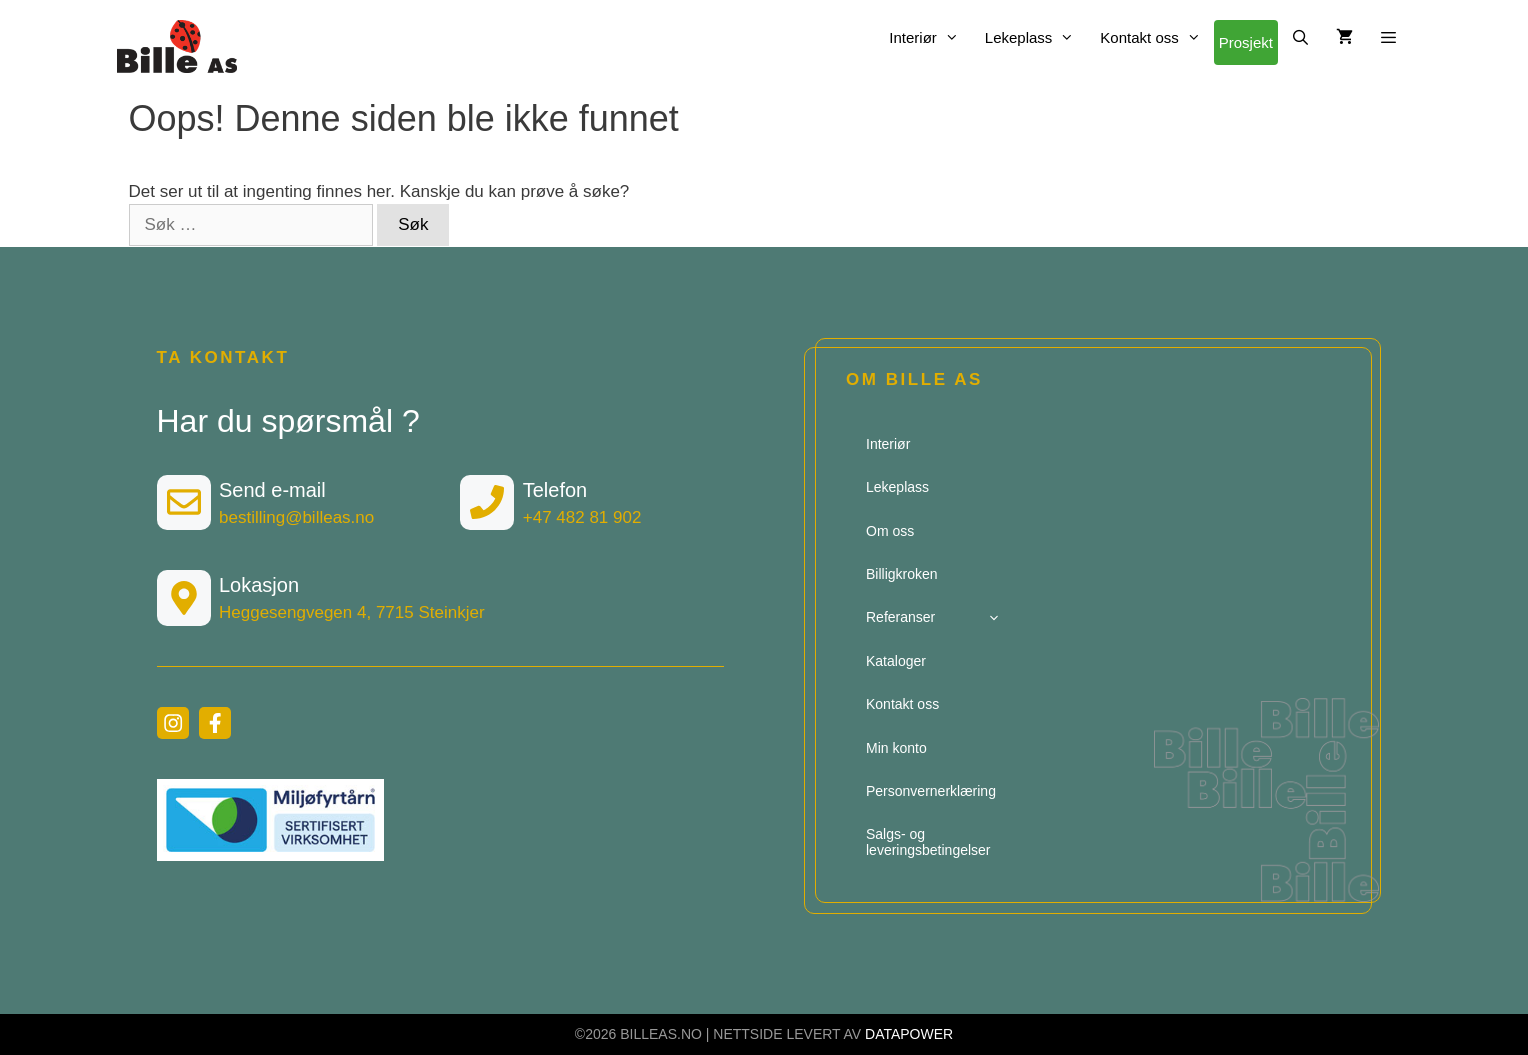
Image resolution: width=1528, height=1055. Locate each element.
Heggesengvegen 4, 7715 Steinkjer (352, 612)
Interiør (930, 37)
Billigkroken (902, 574)
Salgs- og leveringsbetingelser (928, 841)
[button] (1388, 37)
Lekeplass (1036, 37)
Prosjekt (1246, 42)
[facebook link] (215, 723)
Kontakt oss (1156, 37)
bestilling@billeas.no (296, 517)
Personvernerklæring (931, 791)
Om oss (890, 531)
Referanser (936, 617)
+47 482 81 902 (582, 517)
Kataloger (896, 661)
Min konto (896, 748)
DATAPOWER (909, 1034)
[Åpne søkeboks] (1300, 37)
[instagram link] (173, 723)
